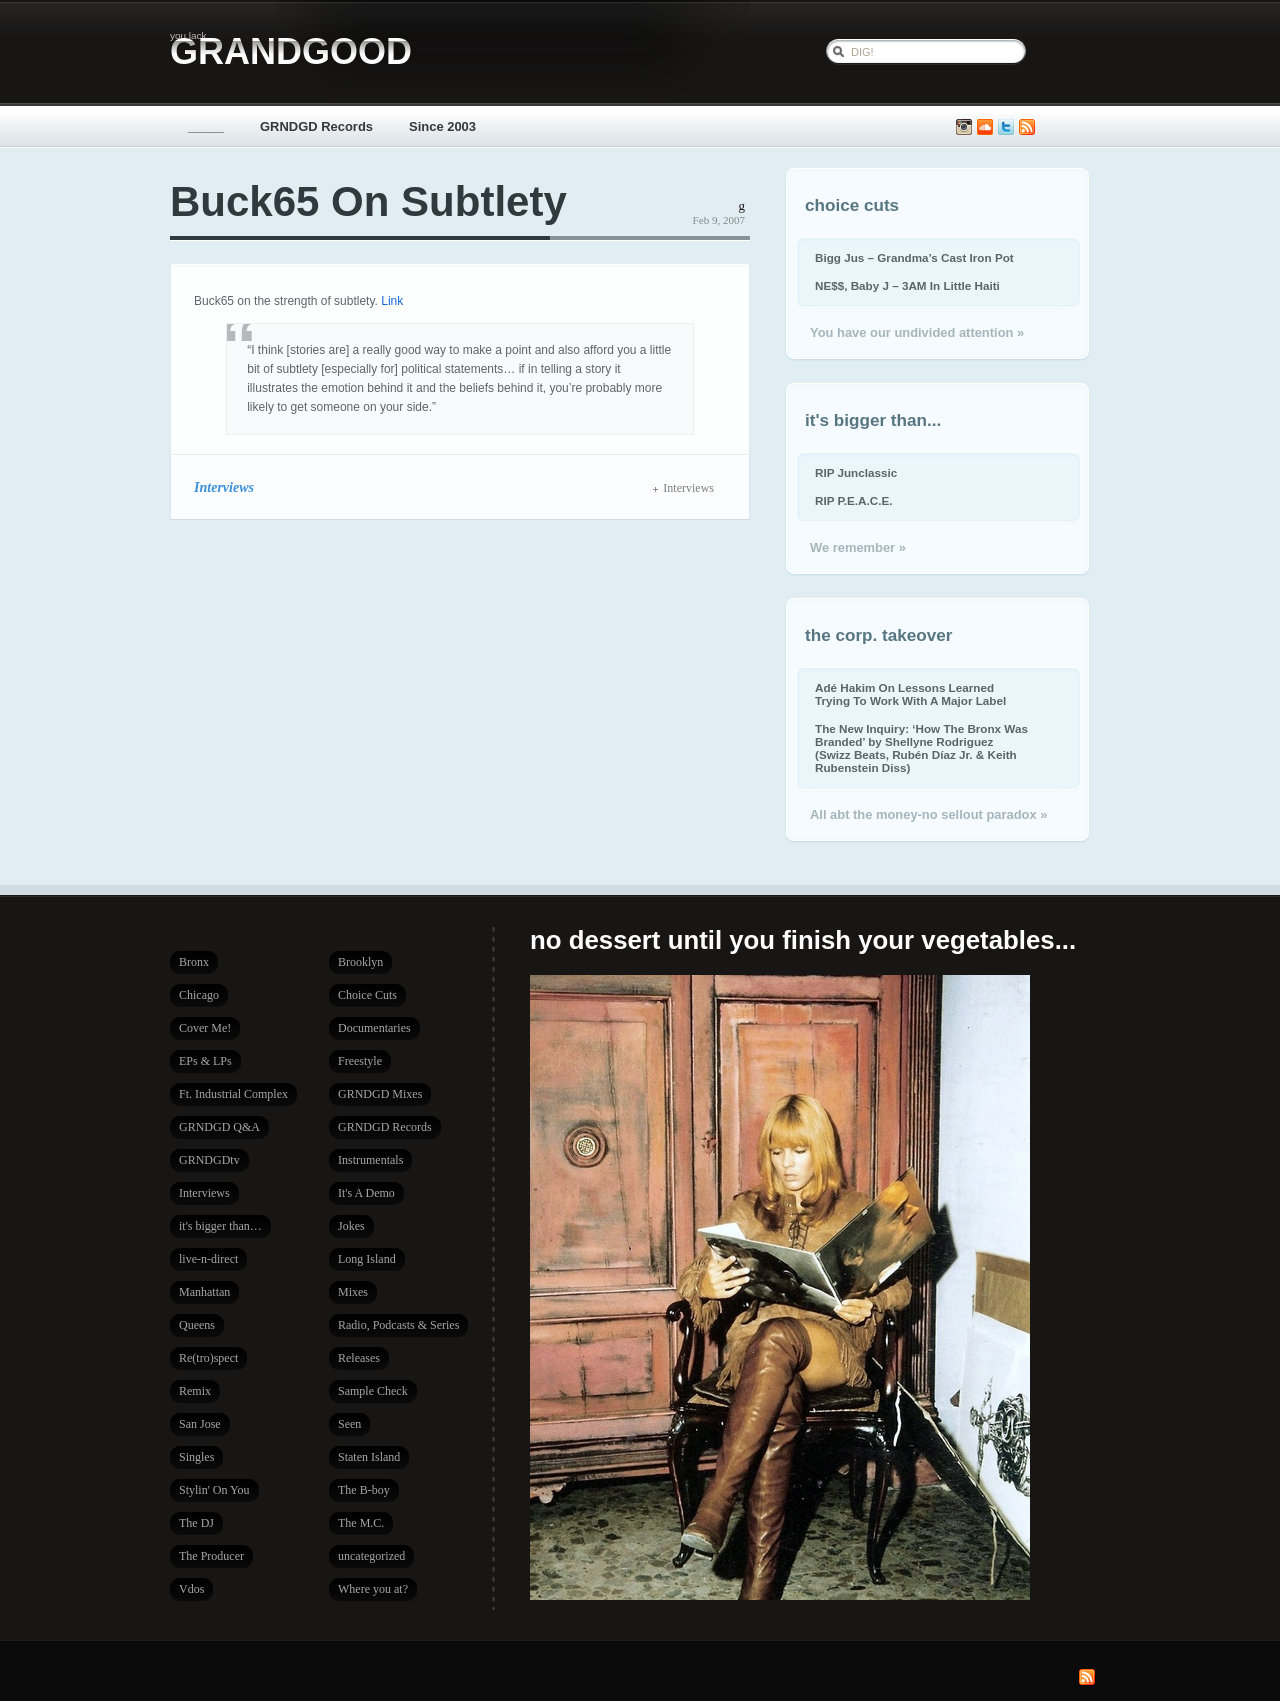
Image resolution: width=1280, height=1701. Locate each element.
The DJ (196, 1523)
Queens (197, 1325)
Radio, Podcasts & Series (398, 1325)
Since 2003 (442, 126)
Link (392, 301)
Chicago (199, 995)
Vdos (191, 1589)
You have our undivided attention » (917, 332)
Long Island (367, 1259)
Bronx (194, 962)
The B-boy (364, 1490)
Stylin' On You (214, 1490)
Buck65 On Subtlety (368, 201)
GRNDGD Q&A (219, 1127)
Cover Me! (205, 1028)
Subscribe (1027, 127)
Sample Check (373, 1391)
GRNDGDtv (209, 1160)
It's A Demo (366, 1193)
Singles (196, 1457)
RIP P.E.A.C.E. (853, 500)
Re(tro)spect (208, 1358)
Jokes (351, 1226)
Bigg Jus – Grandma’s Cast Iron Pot (914, 257)
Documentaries (374, 1028)
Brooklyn (360, 962)
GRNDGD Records (316, 126)
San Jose (200, 1424)
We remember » (858, 547)
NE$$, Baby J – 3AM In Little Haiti (907, 285)
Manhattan (204, 1292)
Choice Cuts (367, 995)
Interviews (224, 487)
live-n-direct (208, 1259)
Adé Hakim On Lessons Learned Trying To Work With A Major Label (910, 694)
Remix (195, 1391)
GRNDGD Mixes (380, 1094)
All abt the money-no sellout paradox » (928, 814)
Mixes (353, 1292)
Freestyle (360, 1061)
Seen (349, 1424)
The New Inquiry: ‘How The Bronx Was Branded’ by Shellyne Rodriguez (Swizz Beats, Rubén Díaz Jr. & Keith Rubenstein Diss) (921, 748)
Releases (359, 1358)
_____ (206, 126)
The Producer (211, 1556)
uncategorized (371, 1556)
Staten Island (369, 1457)
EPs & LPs (205, 1061)
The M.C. (361, 1523)
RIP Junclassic (856, 472)
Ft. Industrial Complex (233, 1094)
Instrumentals (370, 1160)
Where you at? (373, 1589)
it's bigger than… (220, 1226)
